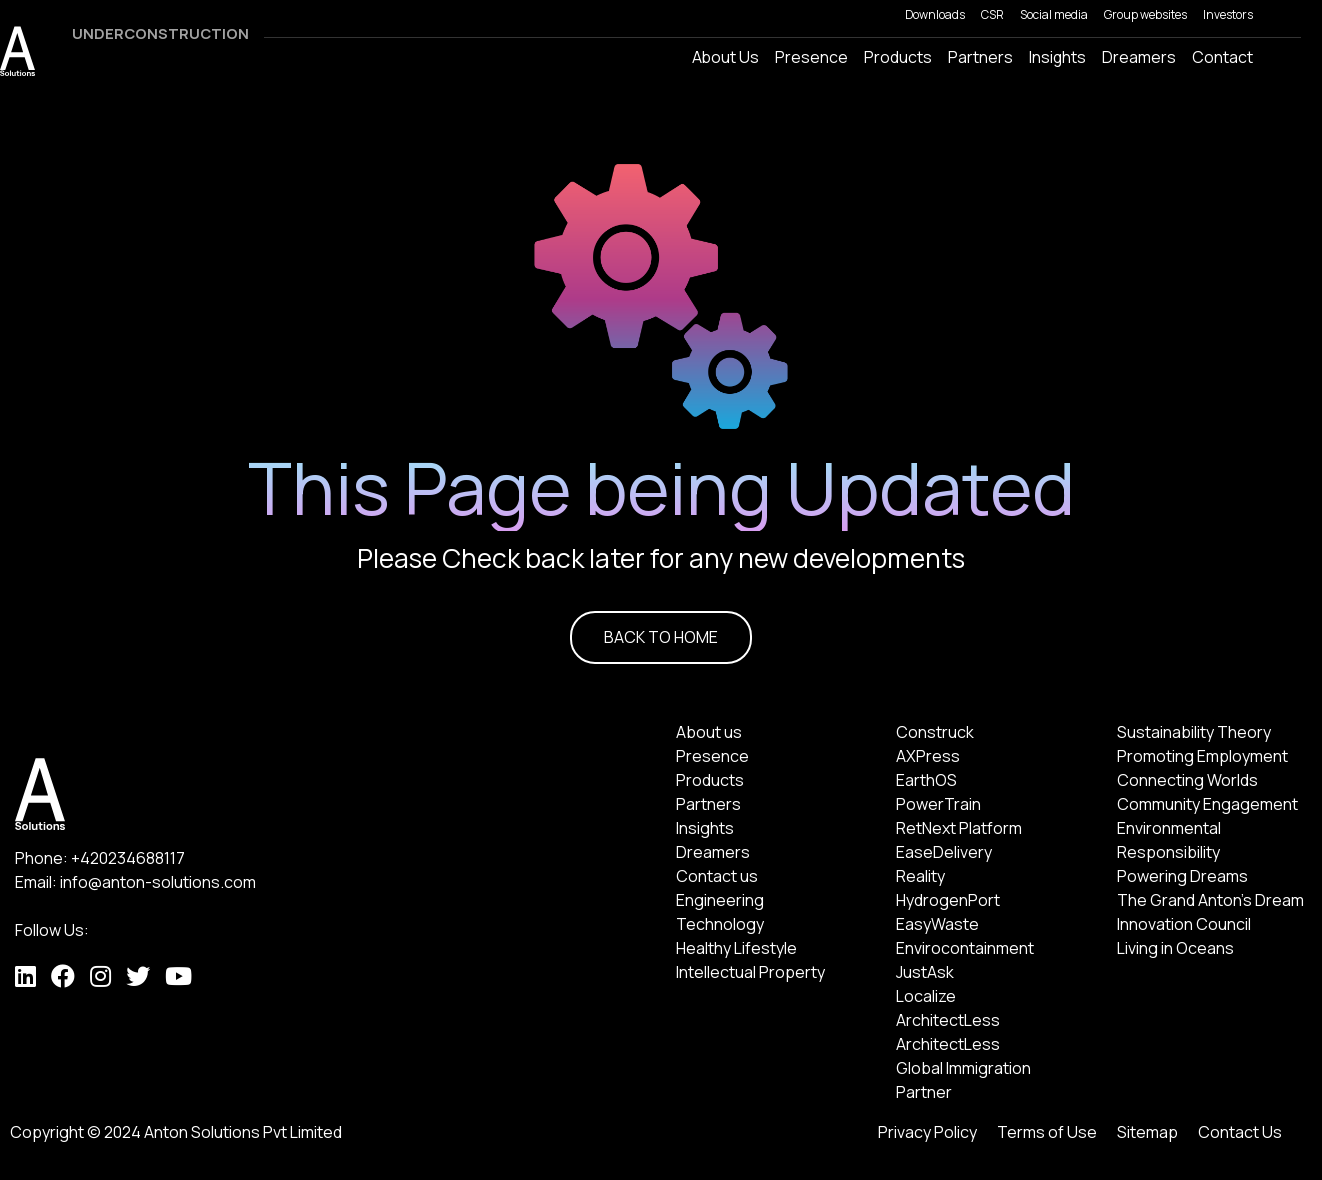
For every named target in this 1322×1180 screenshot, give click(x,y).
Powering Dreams (1182, 876)
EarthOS (926, 780)
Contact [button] (1222, 57)
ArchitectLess (948, 1020)
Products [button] (898, 57)
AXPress (928, 756)
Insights (705, 828)
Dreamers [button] (1139, 57)
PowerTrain (938, 804)
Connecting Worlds (1187, 780)
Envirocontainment (965, 948)
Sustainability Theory (1194, 732)
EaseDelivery (944, 852)
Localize (926, 996)
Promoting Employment (1202, 756)
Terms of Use (1047, 1132)
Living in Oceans (1175, 948)
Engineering (720, 900)
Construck (935, 732)
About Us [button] (725, 57)
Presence (712, 756)
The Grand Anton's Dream (1210, 900)
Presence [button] (811, 57)
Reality (920, 876)
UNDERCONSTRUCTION (160, 33)
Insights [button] (1057, 57)
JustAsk (925, 972)
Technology (720, 924)
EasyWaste (937, 924)
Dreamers (713, 852)
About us (709, 732)
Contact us (717, 876)
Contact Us (1240, 1132)
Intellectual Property (750, 972)
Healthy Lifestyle (736, 948)
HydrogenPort (948, 900)
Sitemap (1147, 1132)
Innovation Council (1184, 924)
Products (710, 780)
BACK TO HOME (661, 637)
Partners (980, 57)
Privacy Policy (927, 1132)
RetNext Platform (959, 828)
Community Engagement (1207, 804)
